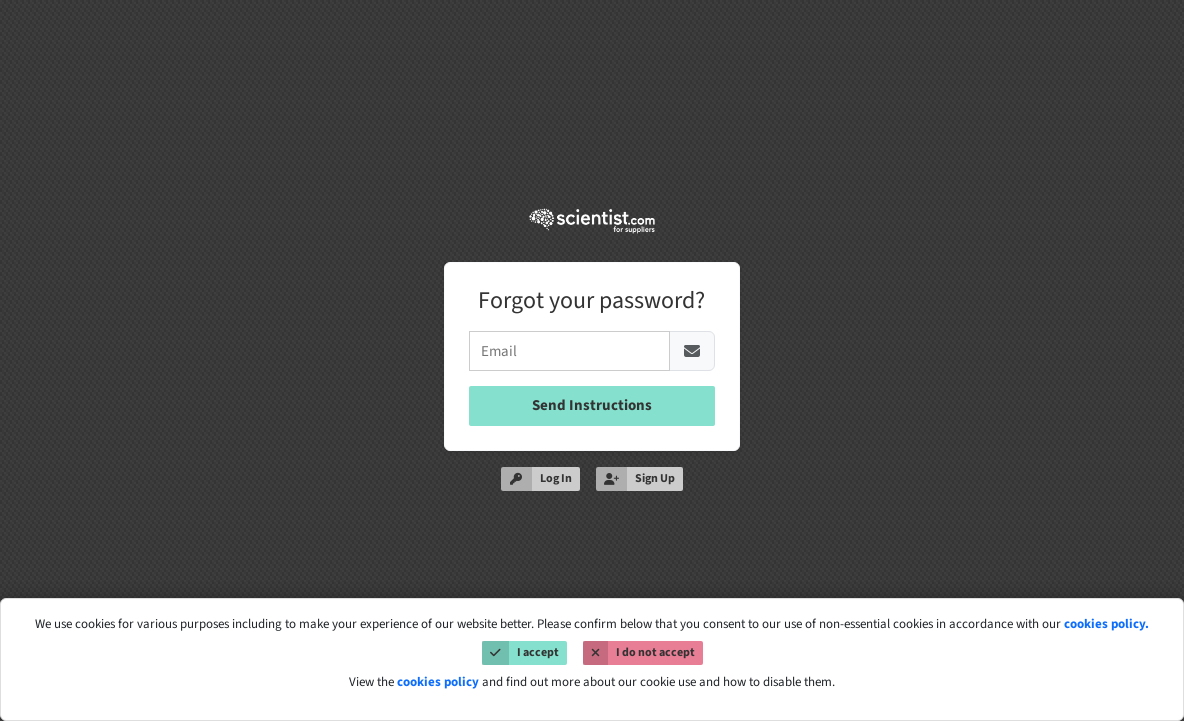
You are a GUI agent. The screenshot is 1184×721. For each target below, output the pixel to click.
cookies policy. (1106, 624)
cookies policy (438, 682)
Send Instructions (592, 405)
